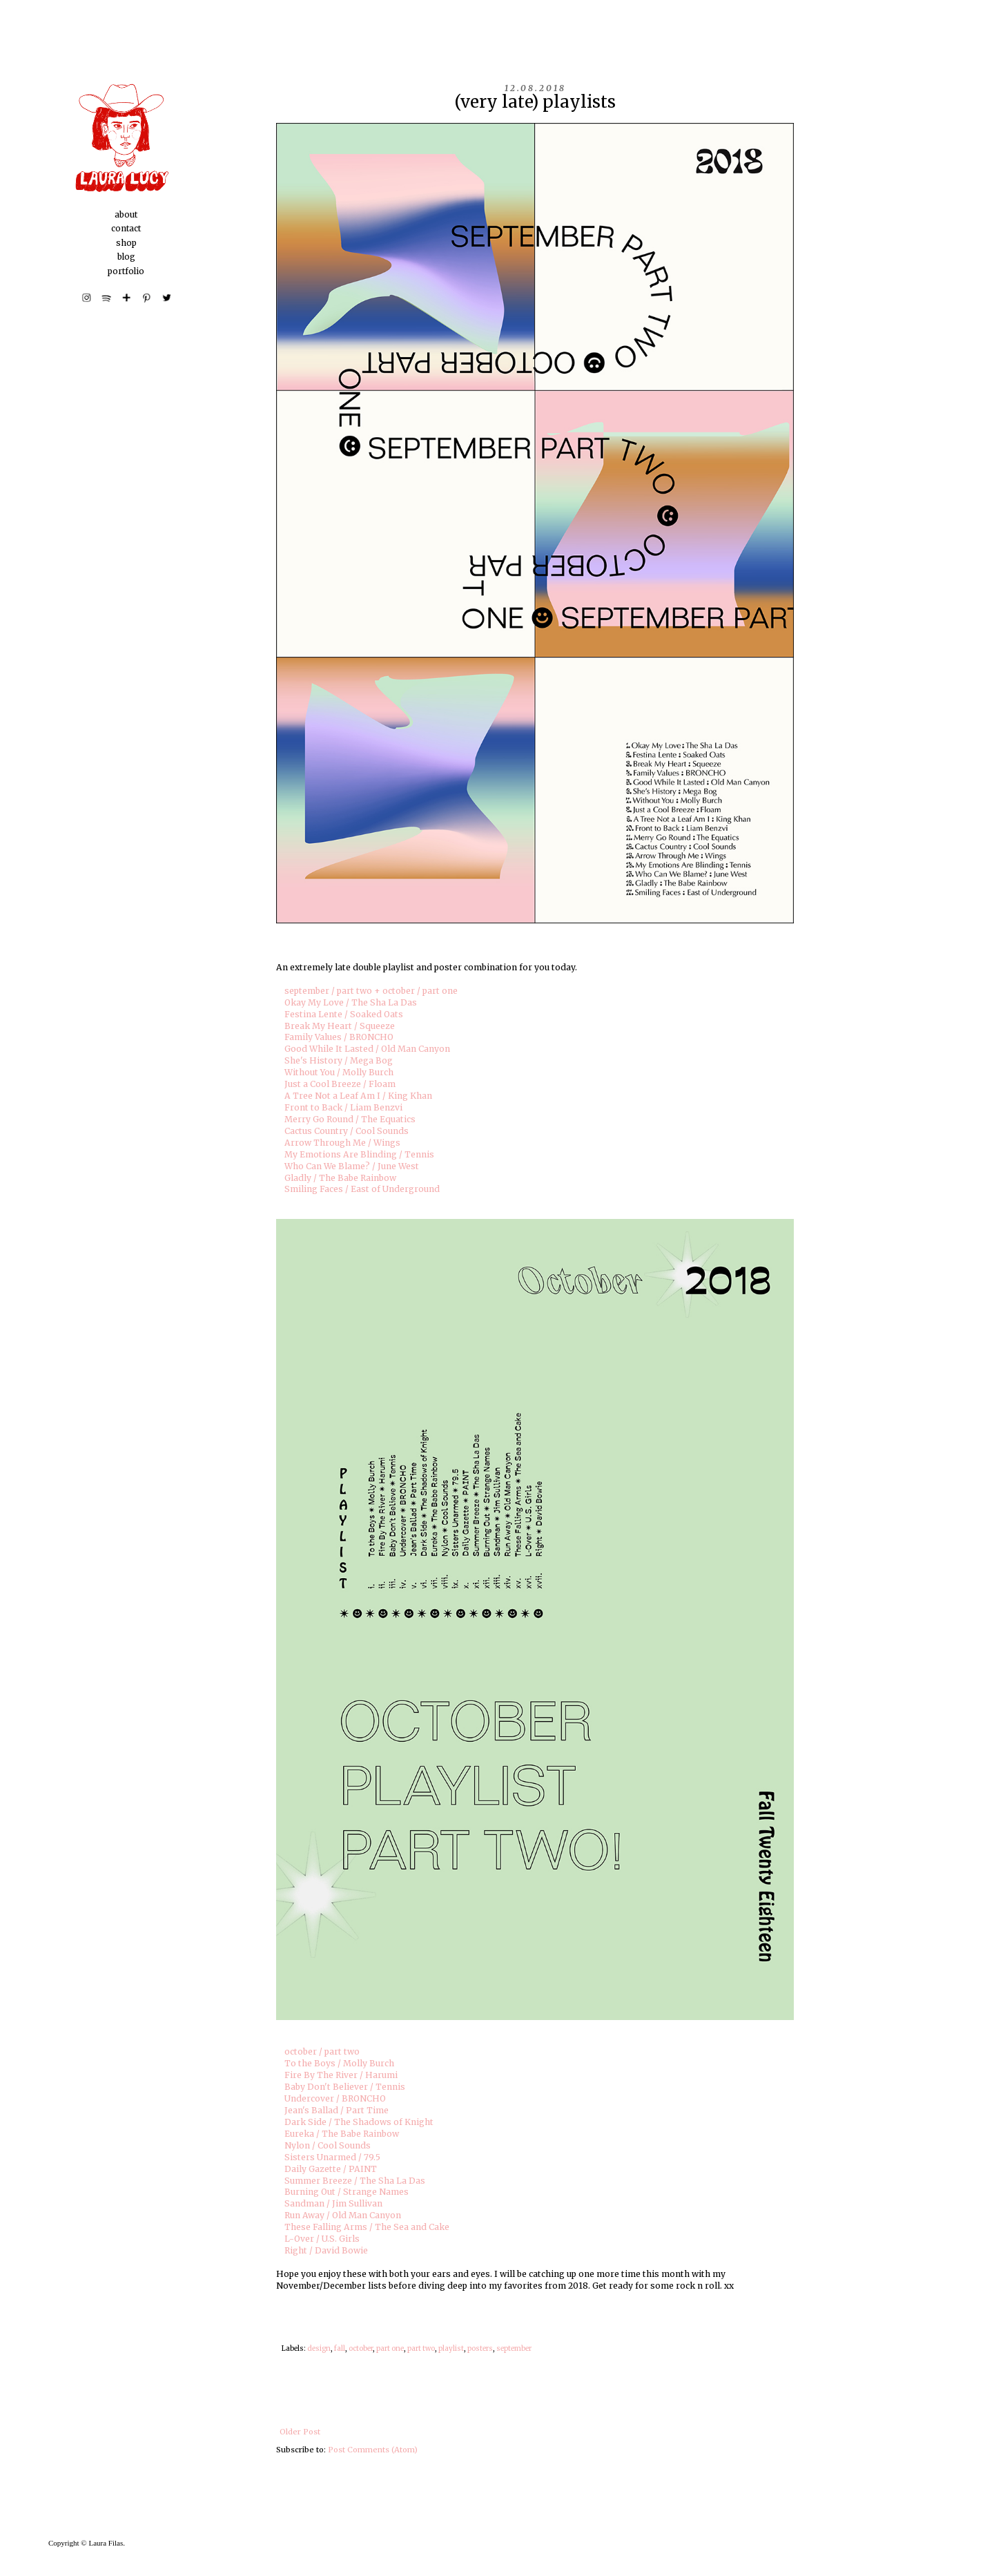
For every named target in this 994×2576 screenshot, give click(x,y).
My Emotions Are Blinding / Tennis (359, 1154)
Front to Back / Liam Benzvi (343, 1107)
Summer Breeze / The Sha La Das (354, 2180)
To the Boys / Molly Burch (339, 2063)
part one (390, 2348)
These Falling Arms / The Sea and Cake (366, 2227)
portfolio (126, 271)
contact (126, 228)
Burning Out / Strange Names (346, 2191)
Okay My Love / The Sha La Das (350, 1002)
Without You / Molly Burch (338, 1072)
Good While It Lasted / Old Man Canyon (367, 1049)
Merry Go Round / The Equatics (350, 1119)
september (514, 2348)
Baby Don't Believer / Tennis (344, 2087)
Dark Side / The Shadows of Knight (358, 2122)
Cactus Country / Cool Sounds (346, 1131)
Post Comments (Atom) (373, 2449)
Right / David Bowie (326, 2250)
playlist (451, 2348)
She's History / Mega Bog (338, 1060)
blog (126, 256)
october (361, 2348)
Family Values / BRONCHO (338, 1037)
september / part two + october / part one (371, 991)
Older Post (300, 2431)
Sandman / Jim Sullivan (333, 2203)
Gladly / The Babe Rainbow (340, 1178)
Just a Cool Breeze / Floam (340, 1084)
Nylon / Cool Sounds (327, 2145)
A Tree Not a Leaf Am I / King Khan (358, 1095)
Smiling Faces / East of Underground (362, 1189)
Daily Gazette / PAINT (330, 2169)
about (126, 214)
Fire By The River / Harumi (341, 2075)
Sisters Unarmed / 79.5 (332, 2157)
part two (421, 2348)
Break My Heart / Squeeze (339, 1026)
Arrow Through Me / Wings (342, 1142)
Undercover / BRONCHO (335, 2098)
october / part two (322, 2051)
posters (480, 2348)
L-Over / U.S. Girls (322, 2238)
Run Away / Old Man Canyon (342, 2215)
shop (126, 243)
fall (339, 2348)
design (319, 2348)
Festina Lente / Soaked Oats (343, 1014)
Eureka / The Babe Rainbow (341, 2133)
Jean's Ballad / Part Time (336, 2110)
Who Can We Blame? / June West (351, 1166)
